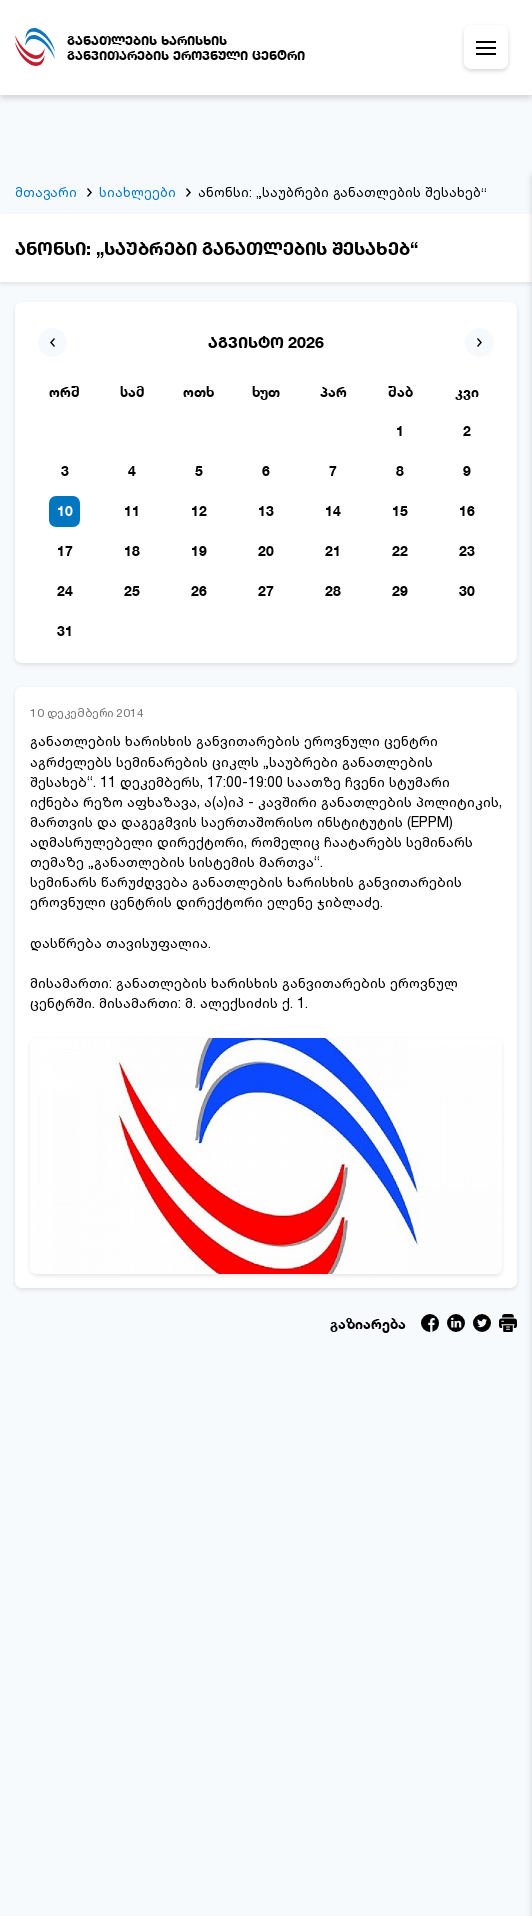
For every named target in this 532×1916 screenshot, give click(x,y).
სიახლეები (137, 117)
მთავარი (46, 117)
